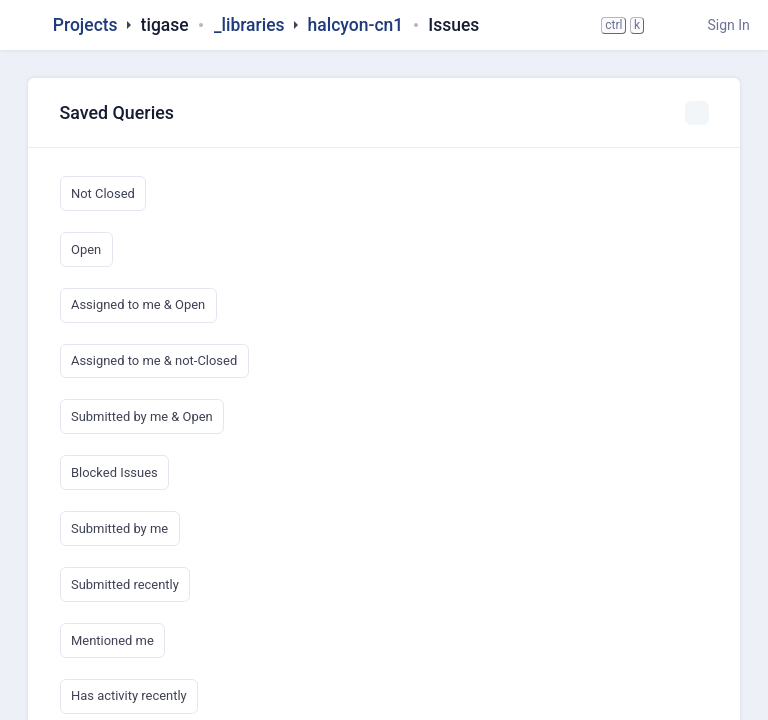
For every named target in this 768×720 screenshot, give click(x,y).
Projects (85, 25)
